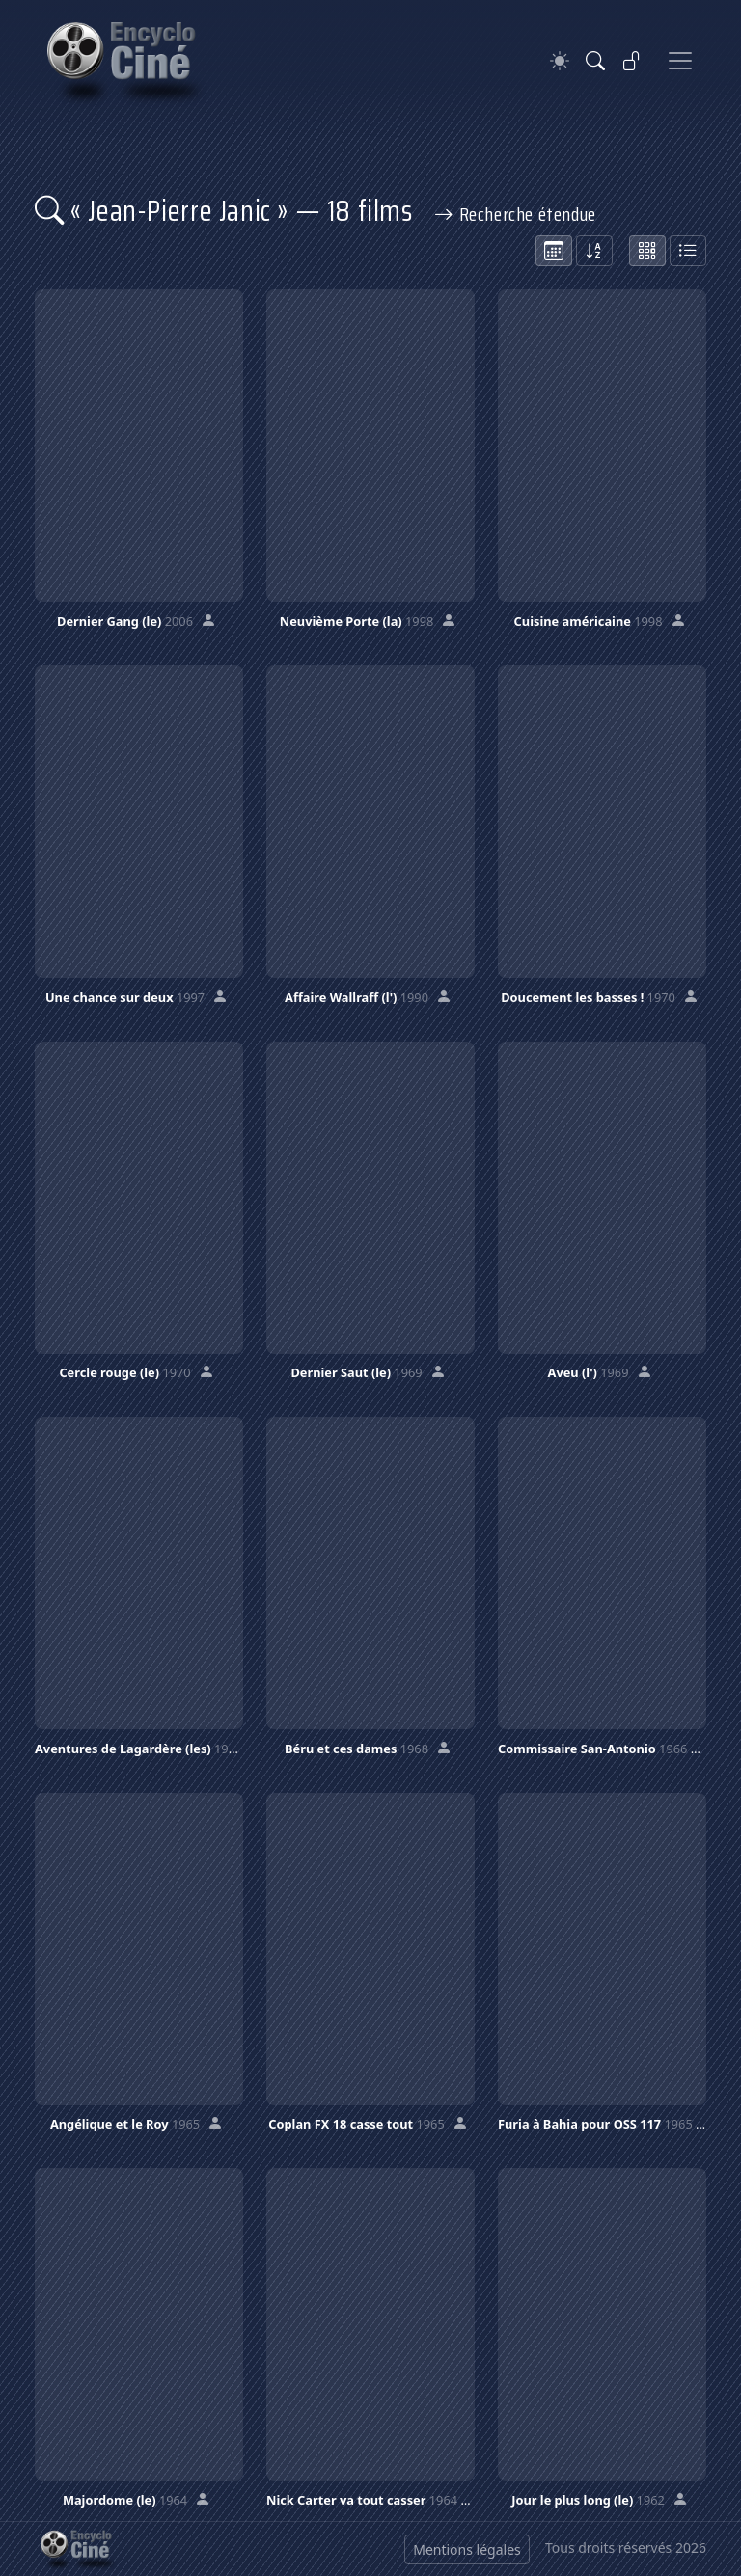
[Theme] (559, 61)
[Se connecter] (632, 60)
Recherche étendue (515, 214)
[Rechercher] (595, 60)
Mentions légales (467, 2549)
